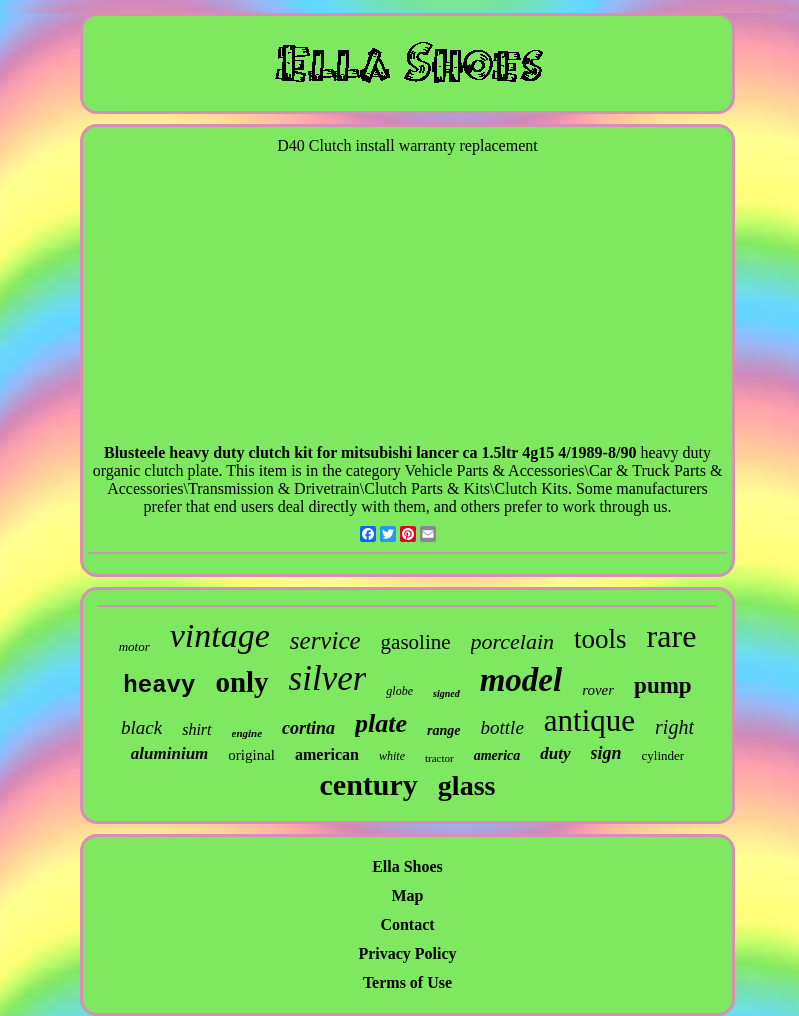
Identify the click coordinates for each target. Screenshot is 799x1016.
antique (589, 720)
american (327, 754)
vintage (220, 635)
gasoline (416, 642)
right (674, 727)
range (443, 730)
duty (555, 753)
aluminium (169, 753)
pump (663, 685)
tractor (439, 758)
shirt (196, 729)
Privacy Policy (407, 953)
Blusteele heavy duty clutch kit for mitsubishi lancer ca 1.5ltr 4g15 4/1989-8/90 (370, 452)
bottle (502, 727)
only (241, 682)
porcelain (513, 641)
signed (446, 693)
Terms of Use (407, 982)
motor (134, 646)
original (251, 755)
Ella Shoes (407, 866)
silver (328, 678)
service (325, 640)
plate (381, 723)
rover (598, 690)
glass (467, 785)
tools (600, 639)
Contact (407, 924)
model (521, 680)
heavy (159, 685)
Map (408, 895)
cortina (308, 728)
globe (399, 691)
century (369, 784)
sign (606, 753)
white (392, 756)
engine (247, 733)
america (497, 755)
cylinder (663, 755)
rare (672, 636)
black (141, 727)
